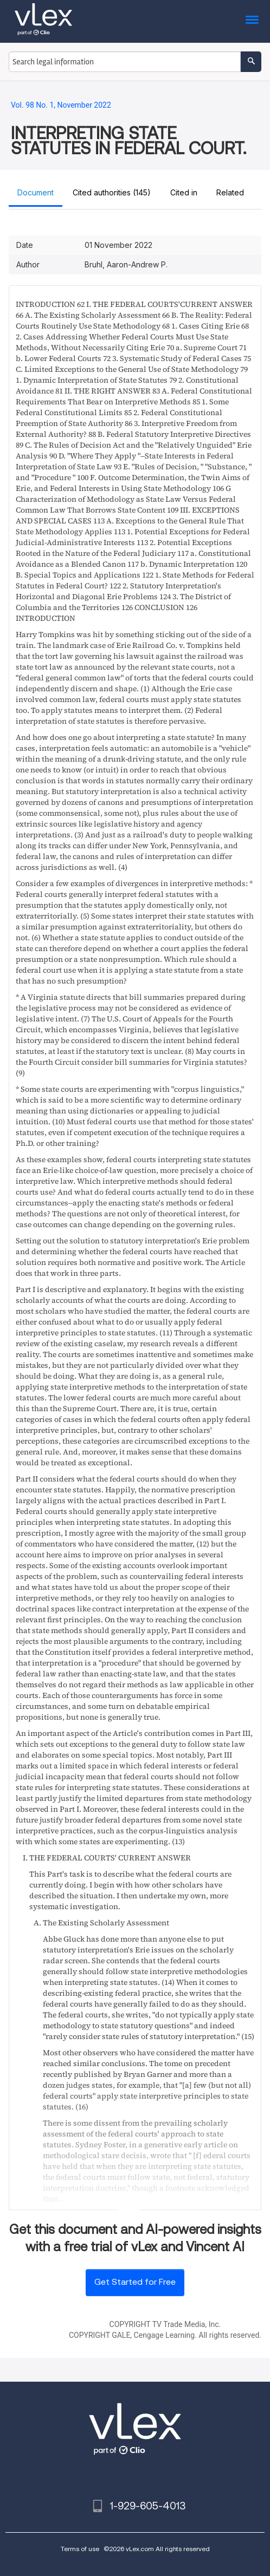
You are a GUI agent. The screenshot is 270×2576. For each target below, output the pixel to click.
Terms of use (80, 2548)
